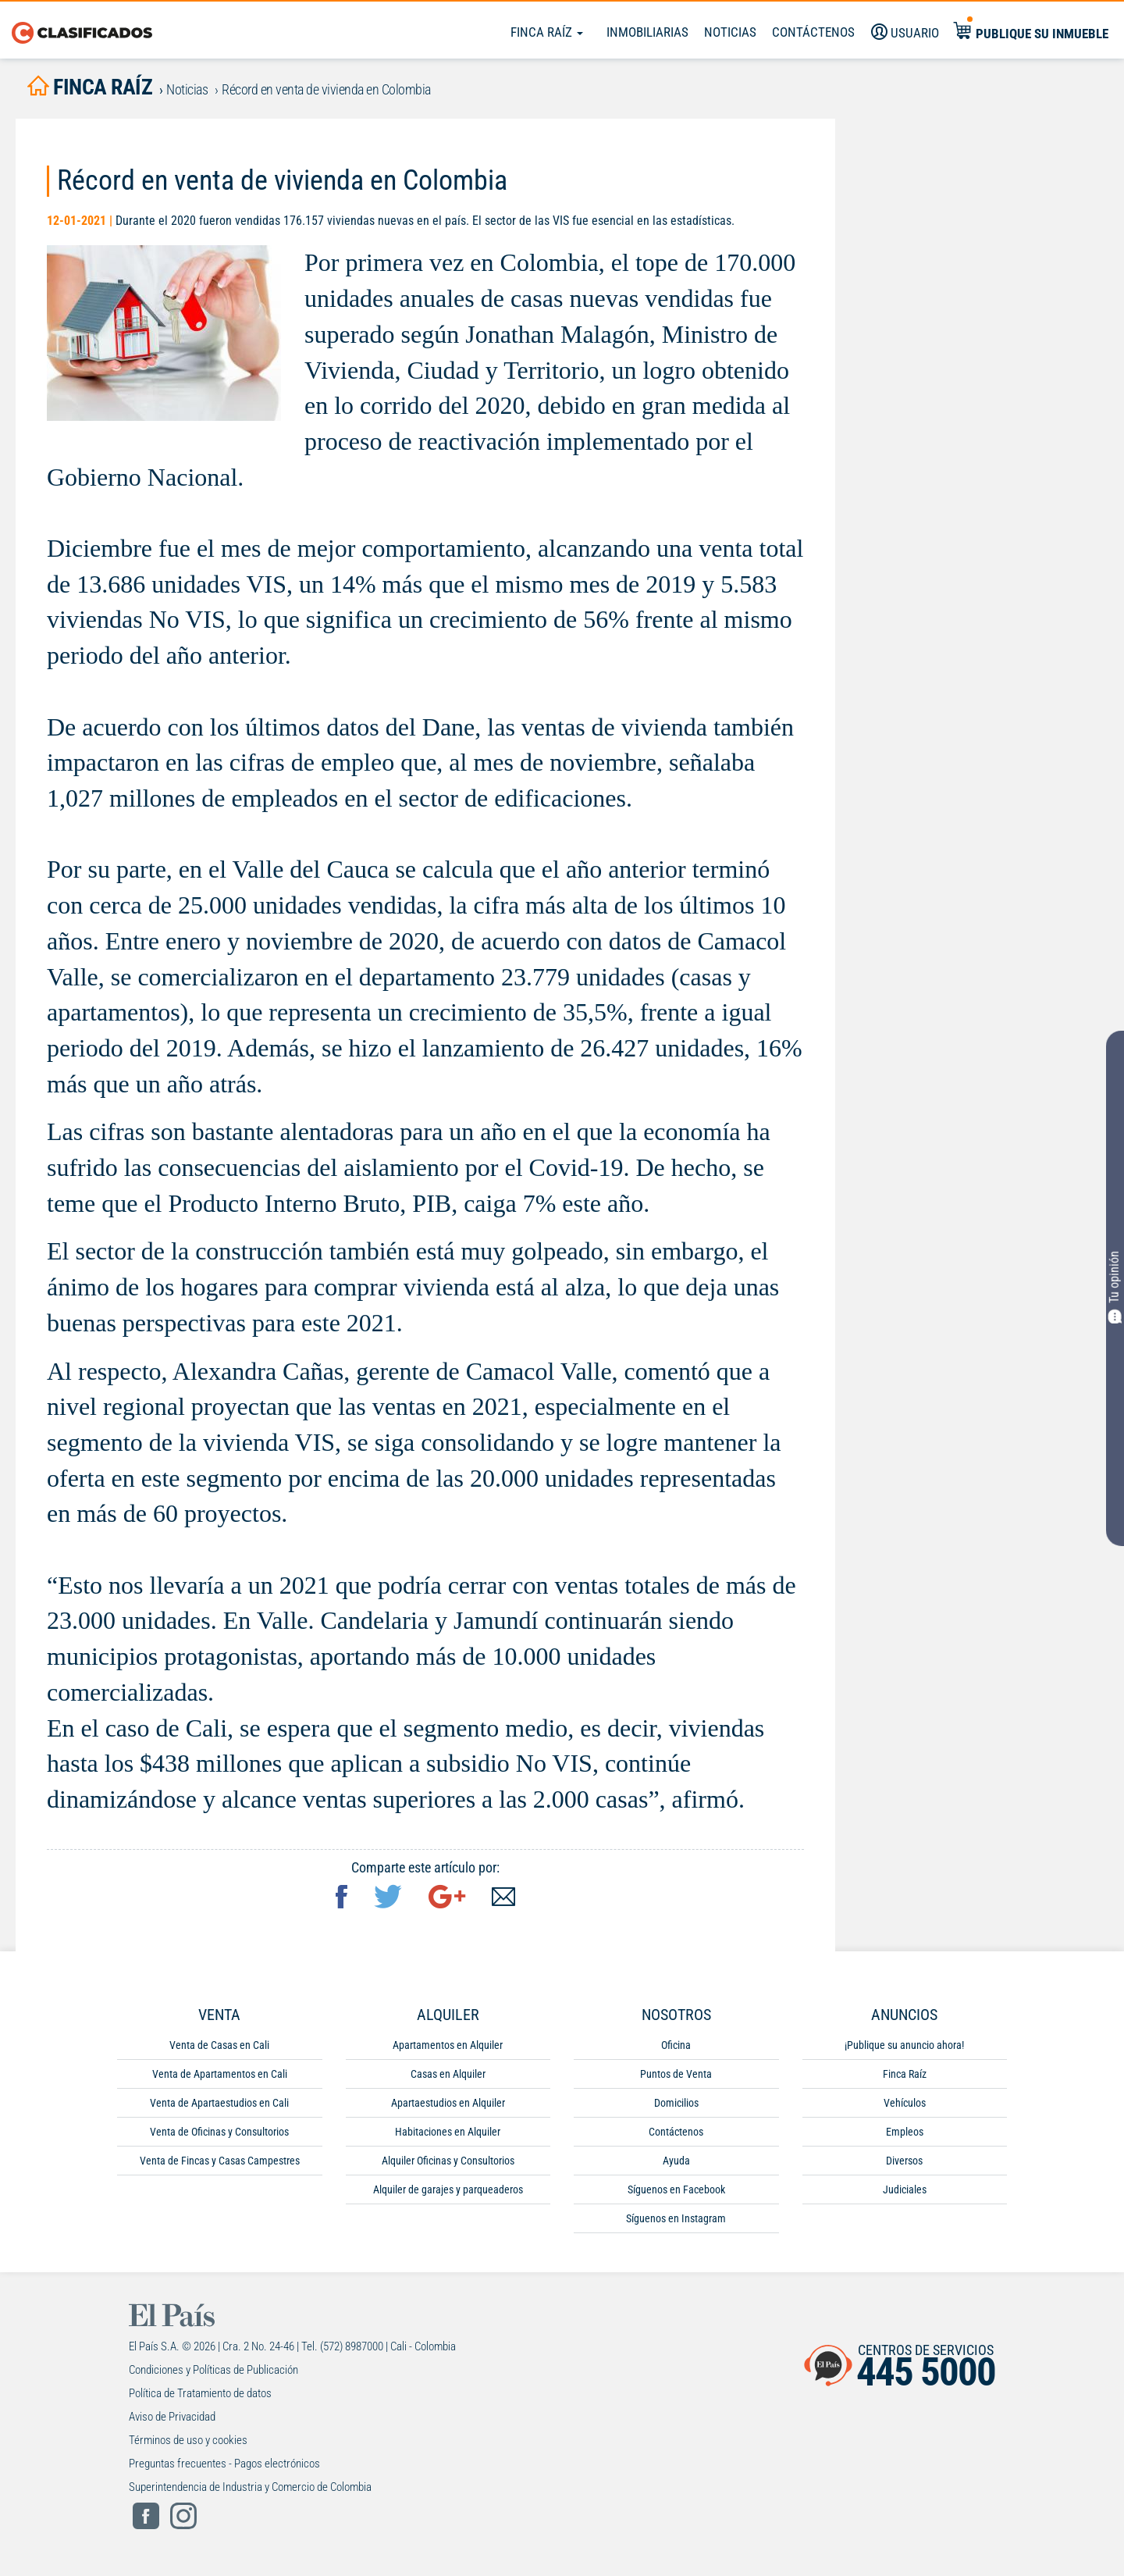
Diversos (904, 2160)
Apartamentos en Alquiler (448, 2045)
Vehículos (905, 2103)
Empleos (904, 2131)
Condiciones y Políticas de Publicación (213, 2370)
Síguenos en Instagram (676, 2218)
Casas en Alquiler (448, 2074)
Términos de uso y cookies (188, 2440)
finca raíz (89, 87)
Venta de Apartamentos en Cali (219, 2074)
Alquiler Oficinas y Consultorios (448, 2160)
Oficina (676, 2045)
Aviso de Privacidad (172, 2417)
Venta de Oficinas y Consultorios (219, 2131)
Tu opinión (1115, 1286)
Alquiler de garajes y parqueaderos (448, 2189)
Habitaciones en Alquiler (447, 2131)
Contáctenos (676, 2131)
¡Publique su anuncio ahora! (904, 2045)
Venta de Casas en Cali (219, 2045)
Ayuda (676, 2160)
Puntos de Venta (676, 2074)
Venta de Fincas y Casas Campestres (220, 2160)
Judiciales (905, 2189)
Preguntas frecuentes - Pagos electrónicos (224, 2464)
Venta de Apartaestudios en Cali (219, 2103)
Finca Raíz (546, 32)
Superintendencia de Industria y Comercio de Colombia (250, 2487)
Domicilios (676, 2103)
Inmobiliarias (647, 32)
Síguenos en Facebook (676, 2189)
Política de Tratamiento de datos (200, 2393)
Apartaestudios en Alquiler (448, 2103)
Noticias (730, 32)
